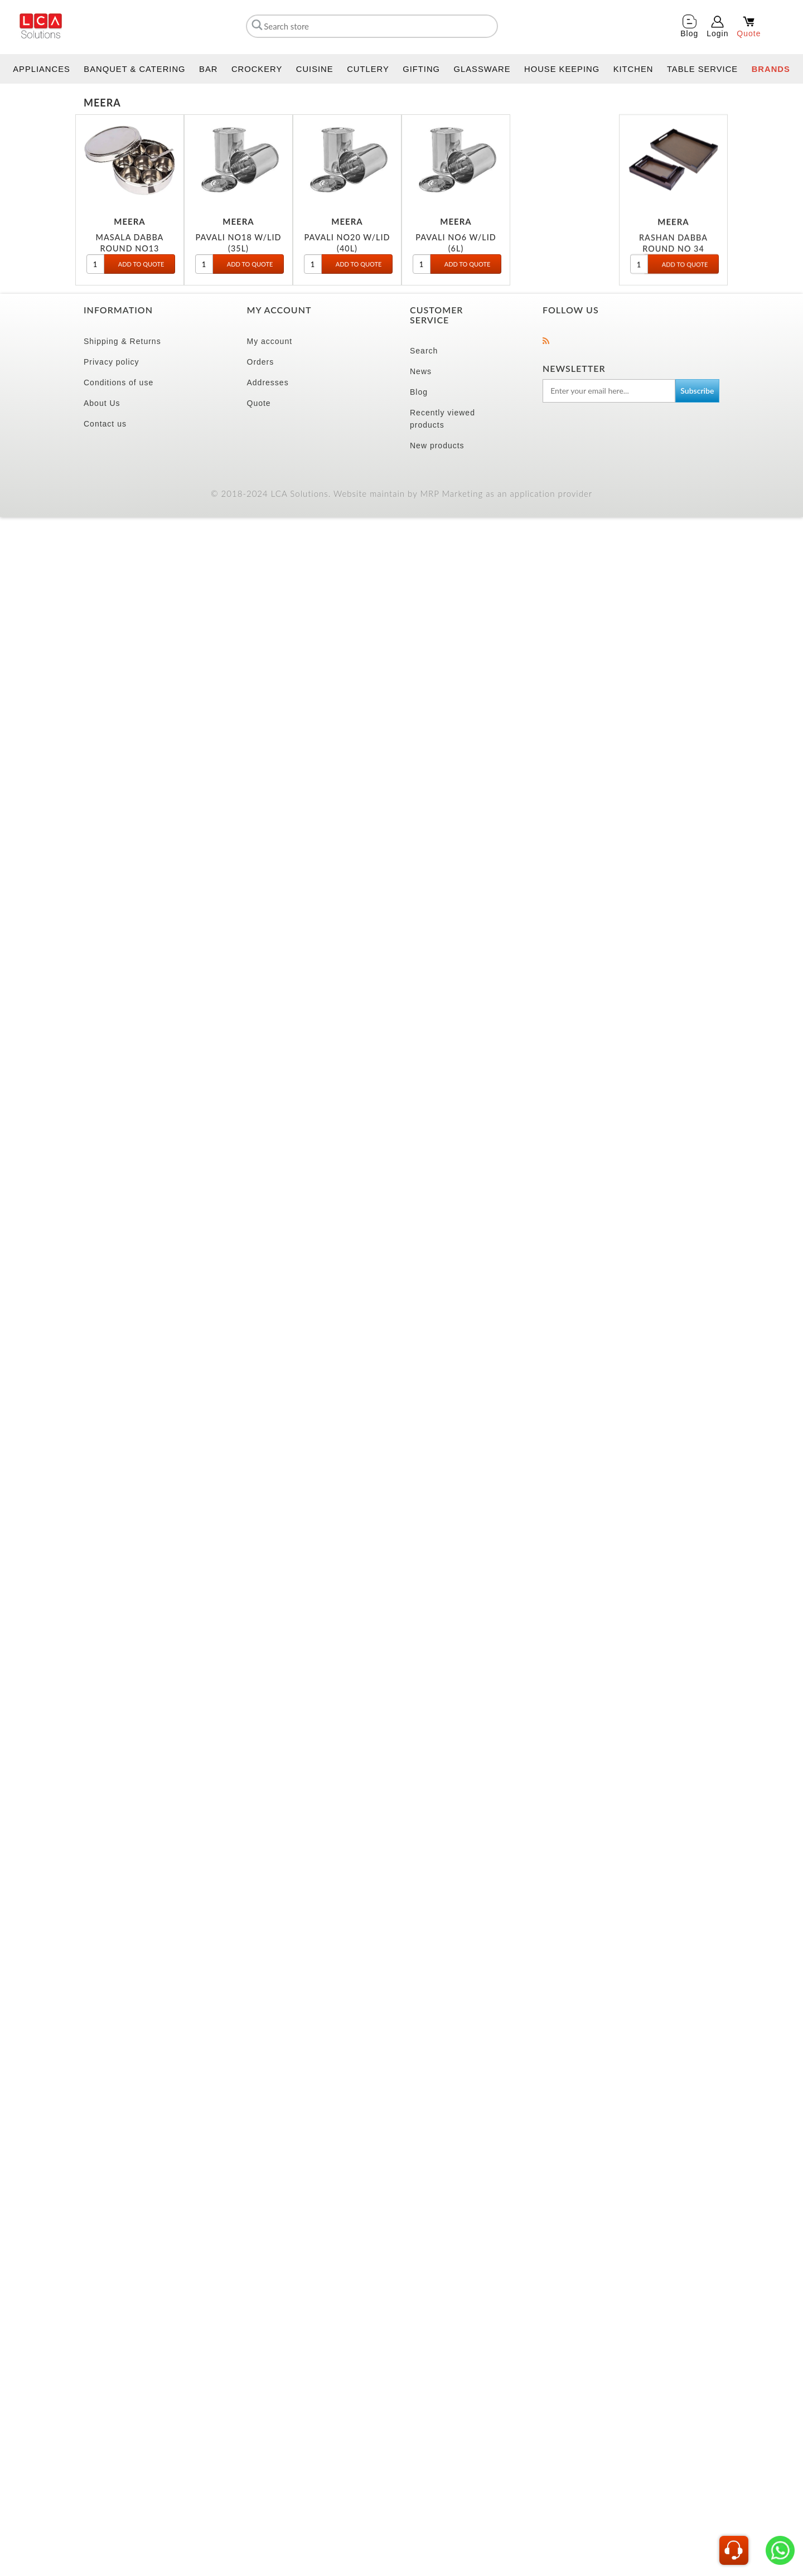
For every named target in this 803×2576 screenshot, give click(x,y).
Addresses (268, 382)
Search (424, 350)
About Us (102, 403)
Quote (259, 403)
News (421, 371)
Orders (260, 361)
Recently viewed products (442, 418)
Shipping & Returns (122, 341)
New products (437, 445)
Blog (419, 392)
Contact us (105, 423)
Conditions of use (118, 382)
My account (270, 341)
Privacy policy (111, 361)
